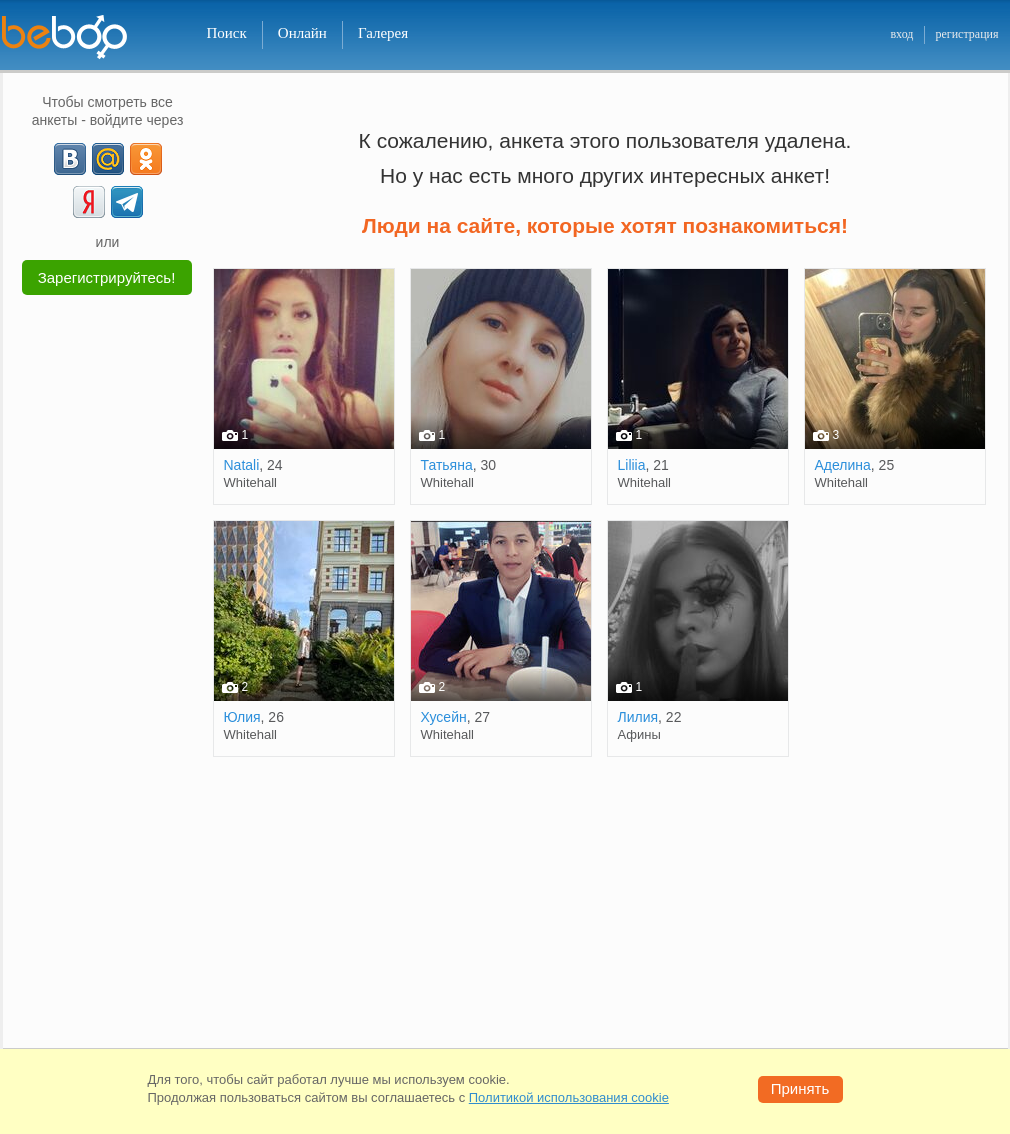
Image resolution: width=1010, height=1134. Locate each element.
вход (901, 34)
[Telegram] (127, 202)
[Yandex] (89, 202)
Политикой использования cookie (569, 1097)
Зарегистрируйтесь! (107, 277)
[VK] (70, 159)
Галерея (383, 33)
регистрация (966, 34)
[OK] (146, 159)
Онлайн (302, 33)
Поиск (227, 33)
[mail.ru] (108, 159)
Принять (800, 1088)
